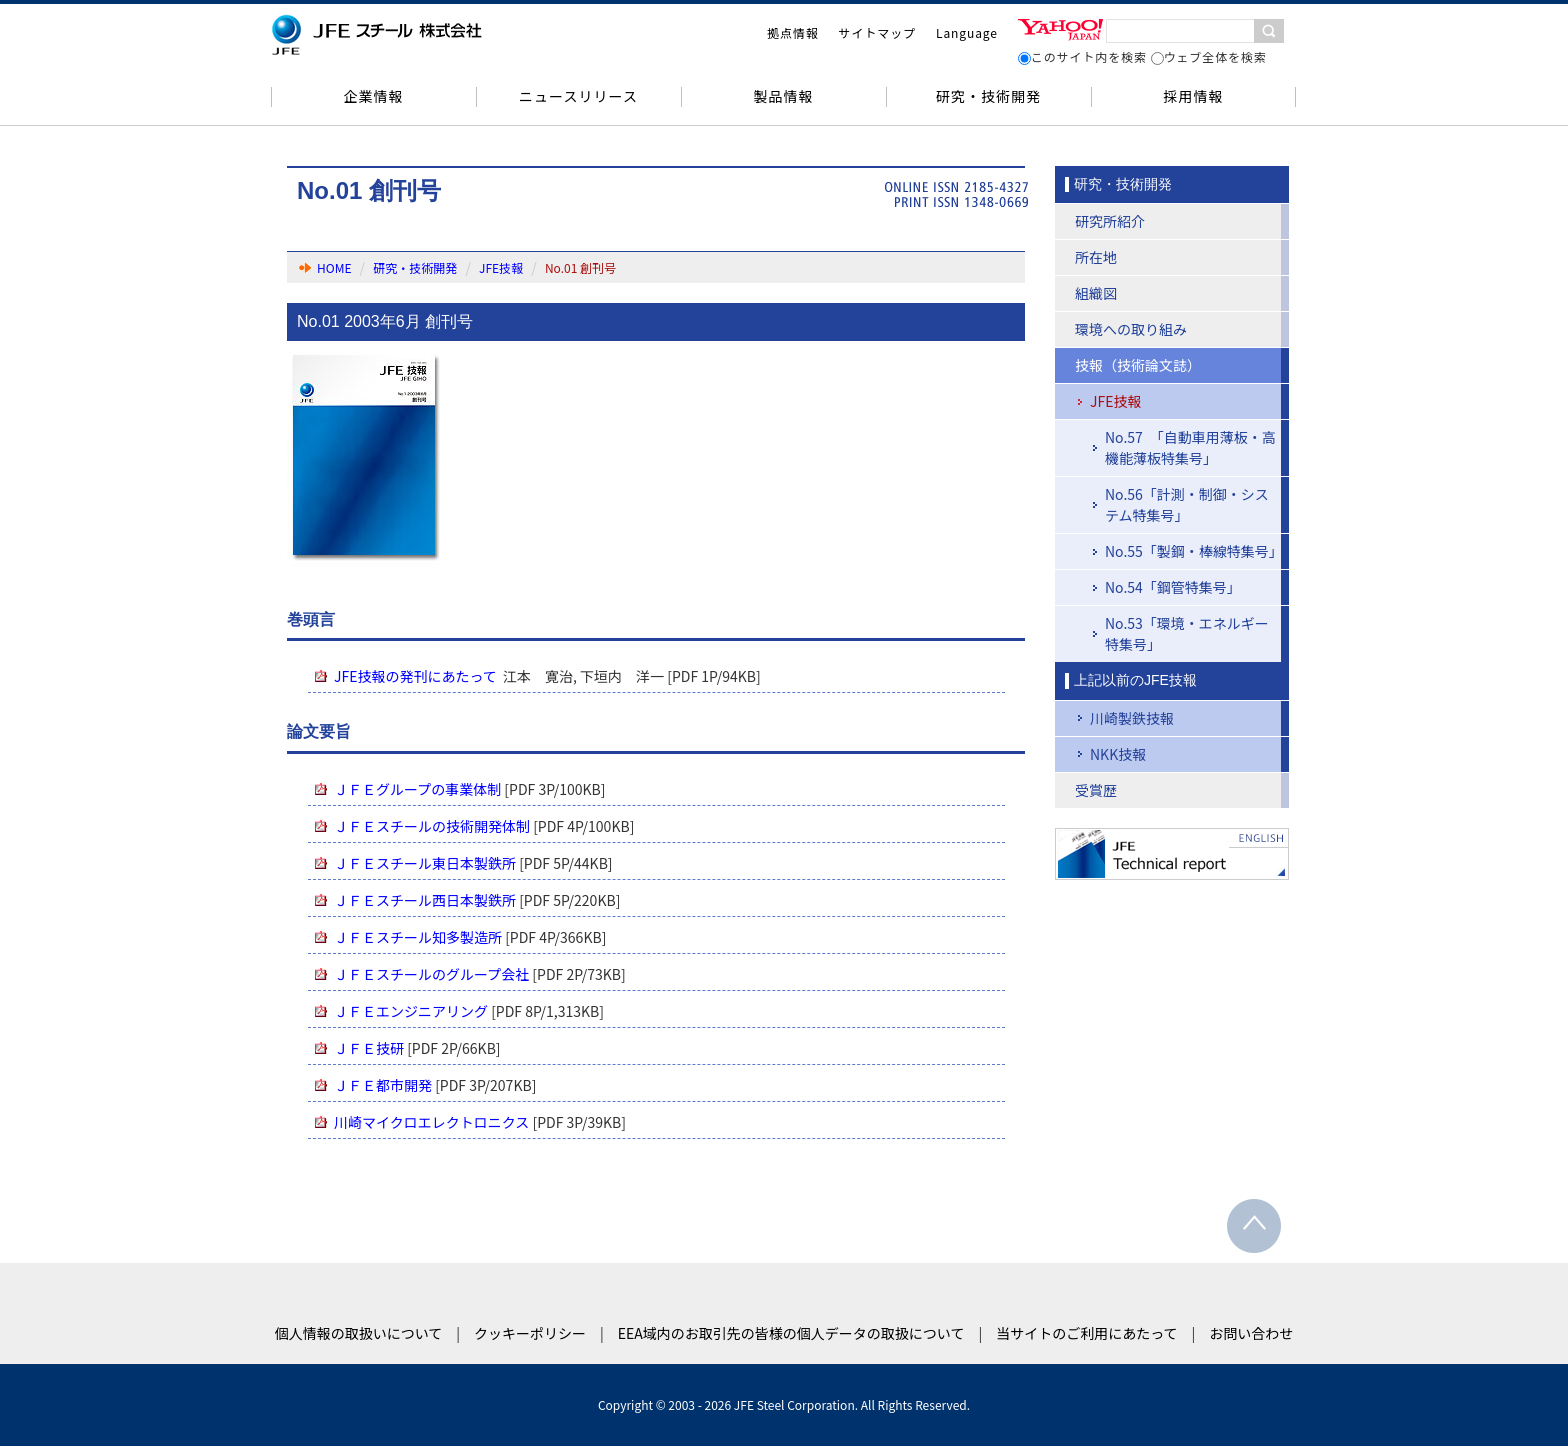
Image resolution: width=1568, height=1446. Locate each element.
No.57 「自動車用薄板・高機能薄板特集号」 (1190, 447)
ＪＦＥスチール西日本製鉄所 (425, 900)
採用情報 (1193, 96)
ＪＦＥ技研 (369, 1048)
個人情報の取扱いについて (359, 1333)
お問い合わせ (1251, 1333)
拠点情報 (793, 32)
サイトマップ (877, 32)
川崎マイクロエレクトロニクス (431, 1122)
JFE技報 (501, 267)
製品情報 (783, 96)
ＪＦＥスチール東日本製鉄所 (425, 863)
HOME (334, 267)
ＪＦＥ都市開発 (383, 1085)
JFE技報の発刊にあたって (415, 676)
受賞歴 (1096, 790)
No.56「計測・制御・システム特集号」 (1187, 504)
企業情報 (373, 96)
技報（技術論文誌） (1138, 365)
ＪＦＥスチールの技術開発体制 (432, 826)
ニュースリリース (578, 96)
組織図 (1096, 293)
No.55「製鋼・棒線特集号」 (1194, 551)
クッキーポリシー (530, 1333)
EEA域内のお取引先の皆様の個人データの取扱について (791, 1333)
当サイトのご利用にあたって (1086, 1333)
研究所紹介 (1110, 221)
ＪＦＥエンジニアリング (411, 1011)
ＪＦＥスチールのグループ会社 (431, 974)
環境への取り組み (1131, 329)
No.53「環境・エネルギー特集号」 (1187, 633)
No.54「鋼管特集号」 (1173, 587)
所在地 (1096, 257)
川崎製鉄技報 (1132, 718)
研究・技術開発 (988, 96)
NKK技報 (1118, 754)
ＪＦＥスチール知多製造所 (418, 937)
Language (967, 32)
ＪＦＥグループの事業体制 (417, 789)
